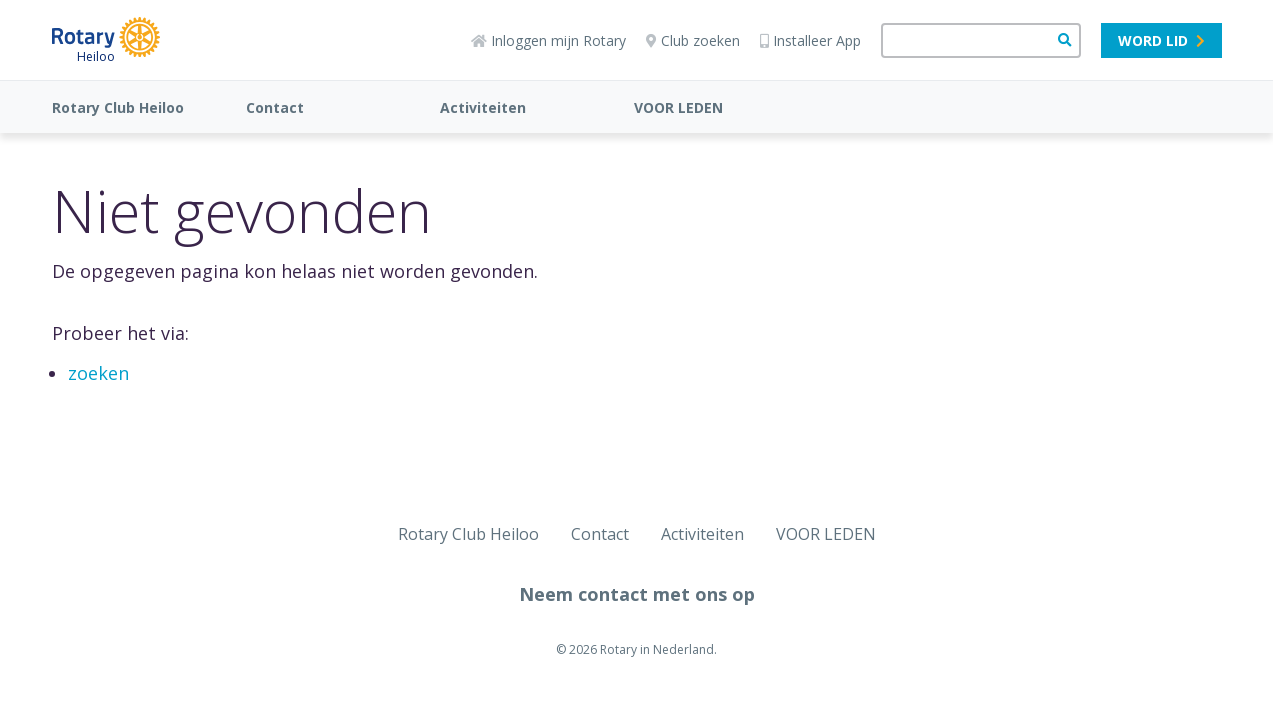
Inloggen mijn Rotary (548, 40)
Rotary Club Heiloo (118, 107)
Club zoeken (693, 40)
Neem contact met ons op (637, 594)
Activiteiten (483, 107)
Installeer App (810, 40)
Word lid (1161, 40)
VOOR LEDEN (678, 107)
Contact (275, 107)
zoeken (98, 373)
